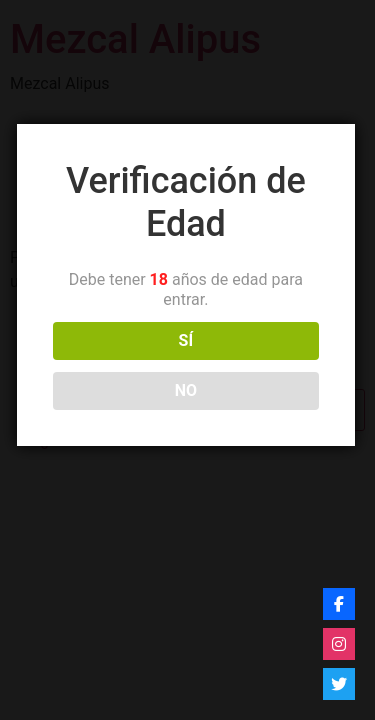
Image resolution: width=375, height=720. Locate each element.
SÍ (183, 340)
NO (183, 390)
